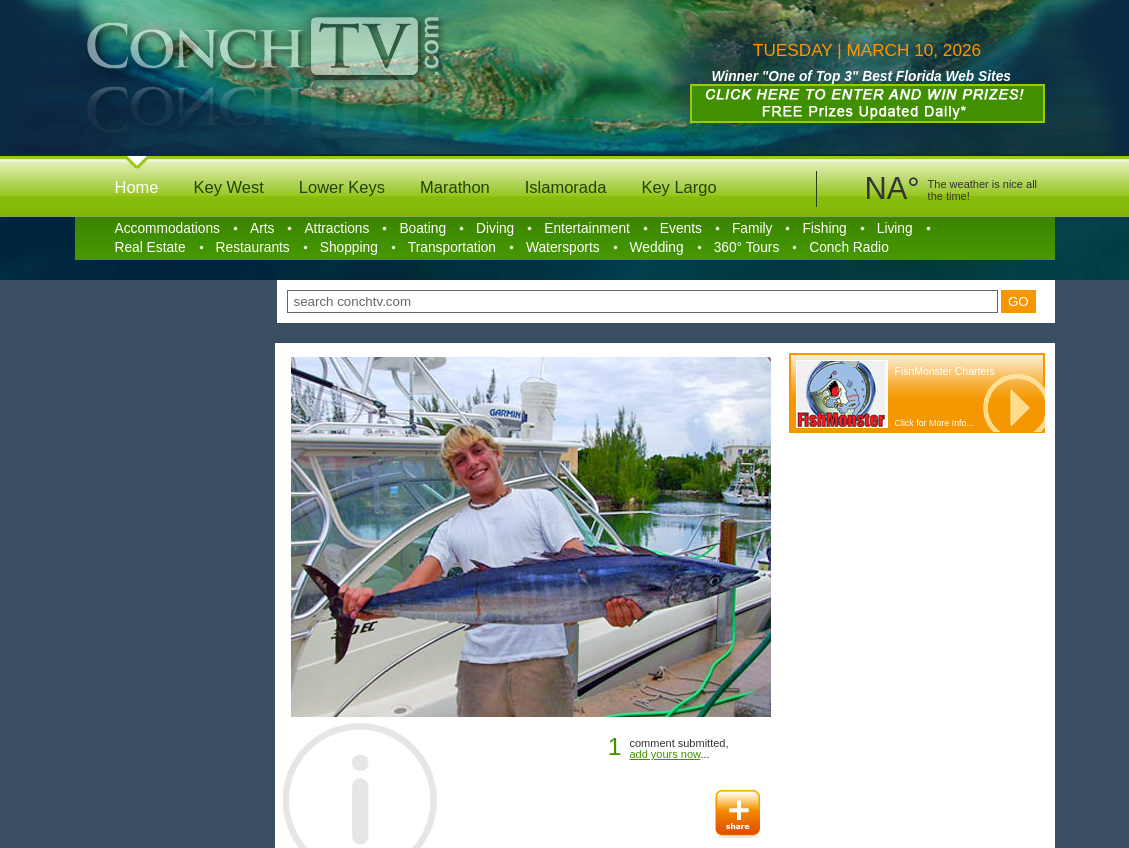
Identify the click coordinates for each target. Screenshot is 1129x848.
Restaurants (253, 247)
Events (681, 228)
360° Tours (747, 247)
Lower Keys (342, 187)
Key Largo (678, 187)
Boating (422, 228)
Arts (262, 228)
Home (137, 187)
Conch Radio (849, 247)
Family (752, 228)
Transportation (452, 247)
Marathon (455, 187)
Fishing (824, 228)
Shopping (349, 247)
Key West (229, 187)
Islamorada (566, 187)
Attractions (336, 228)
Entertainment (587, 228)
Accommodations (167, 228)
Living (895, 228)
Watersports (563, 247)
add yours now (664, 754)
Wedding (657, 247)
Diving (495, 228)
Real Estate (150, 247)
